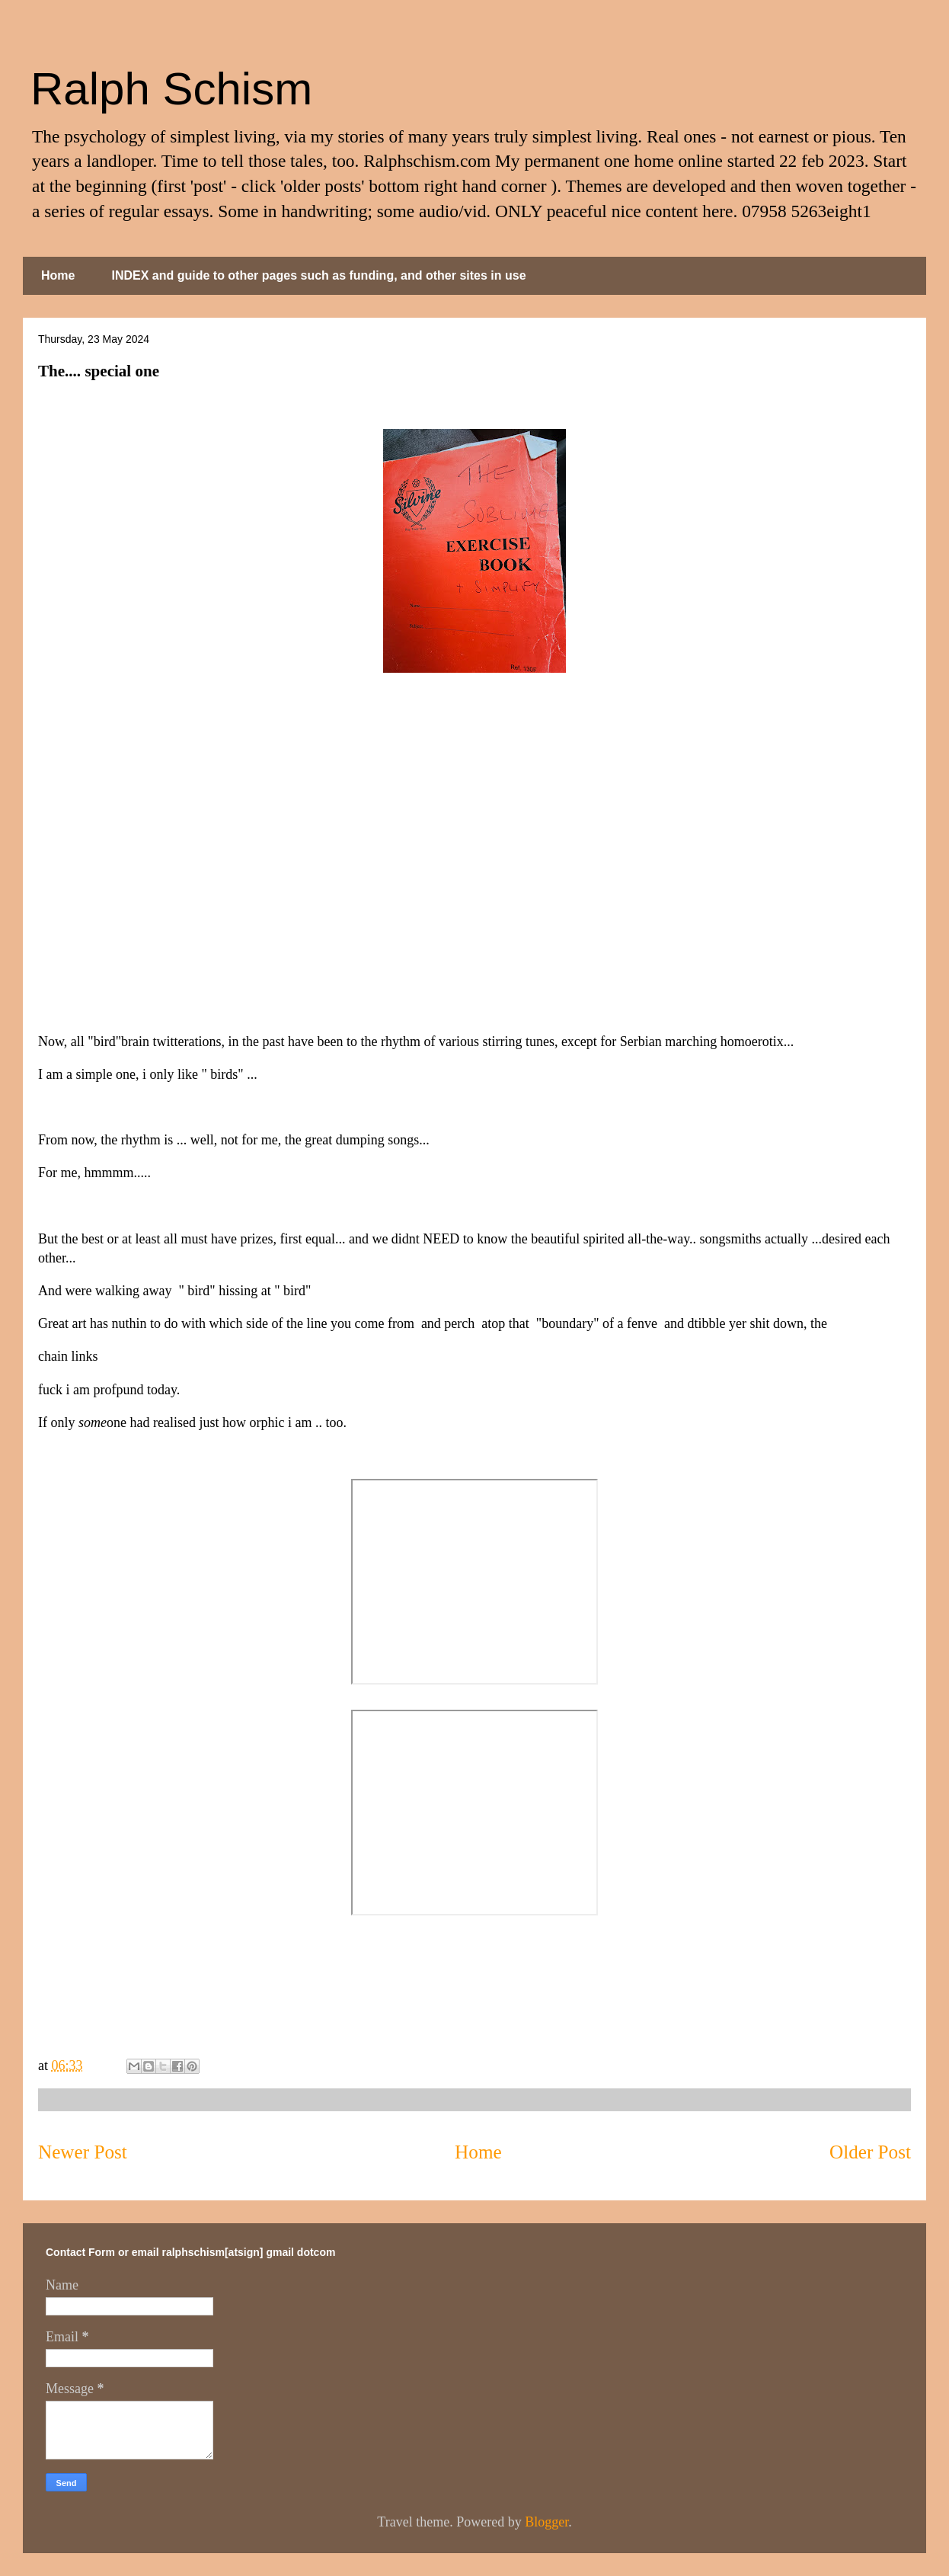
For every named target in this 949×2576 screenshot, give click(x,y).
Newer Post (82, 2152)
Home (58, 275)
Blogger (546, 2522)
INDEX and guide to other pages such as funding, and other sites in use (318, 275)
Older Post (870, 2152)
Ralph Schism (171, 88)
